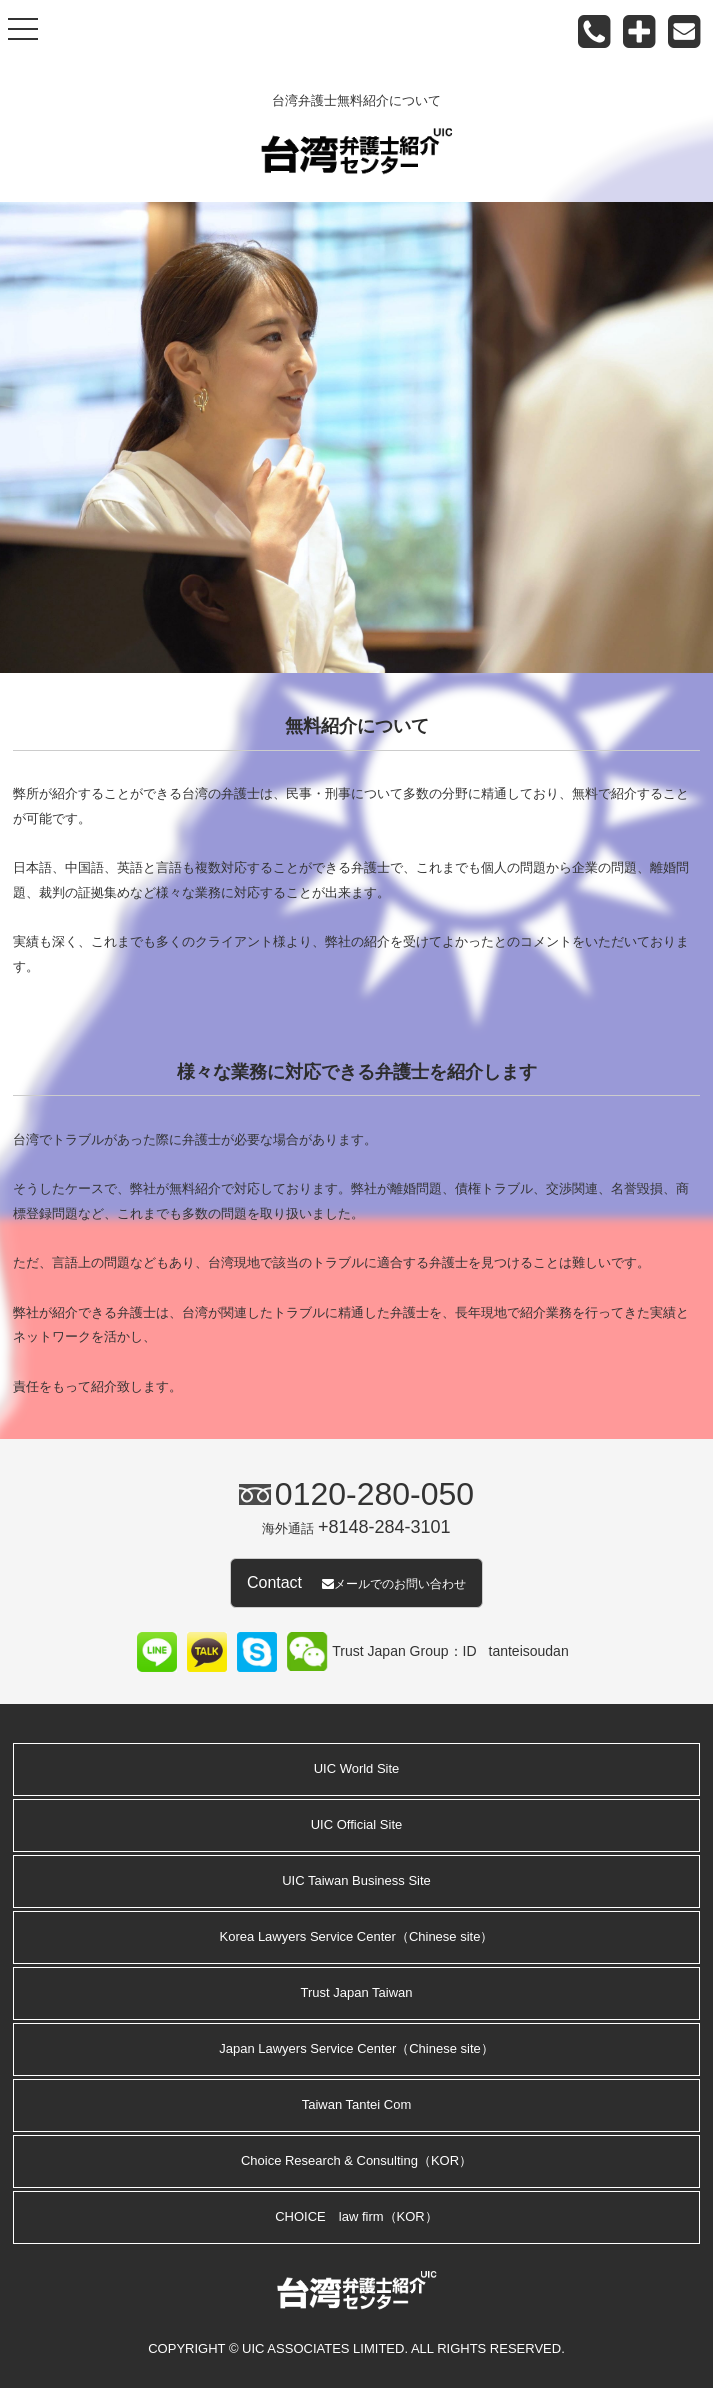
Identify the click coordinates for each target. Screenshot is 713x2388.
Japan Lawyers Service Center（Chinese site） (356, 2048)
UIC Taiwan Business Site (356, 1880)
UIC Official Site (357, 1824)
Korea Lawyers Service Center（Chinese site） (357, 1936)
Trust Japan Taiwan (356, 1992)
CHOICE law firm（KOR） (356, 2216)
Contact (356, 1582)
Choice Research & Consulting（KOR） (356, 2160)
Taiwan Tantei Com (357, 2104)
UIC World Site (357, 1768)
